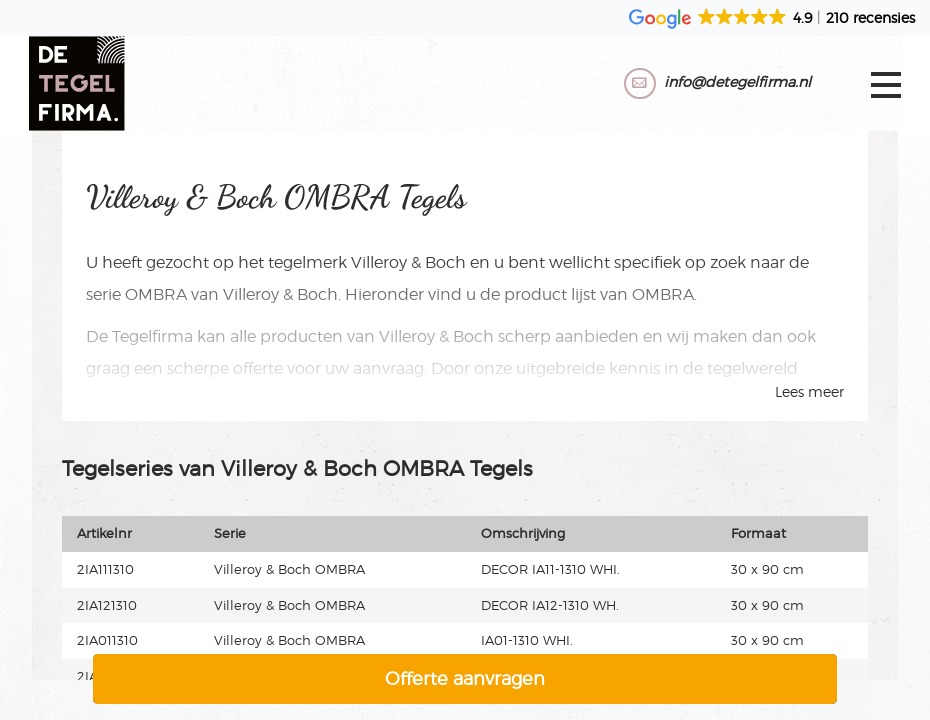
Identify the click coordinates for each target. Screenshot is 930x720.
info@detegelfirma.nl (734, 81)
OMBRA (156, 294)
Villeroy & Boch (408, 262)
